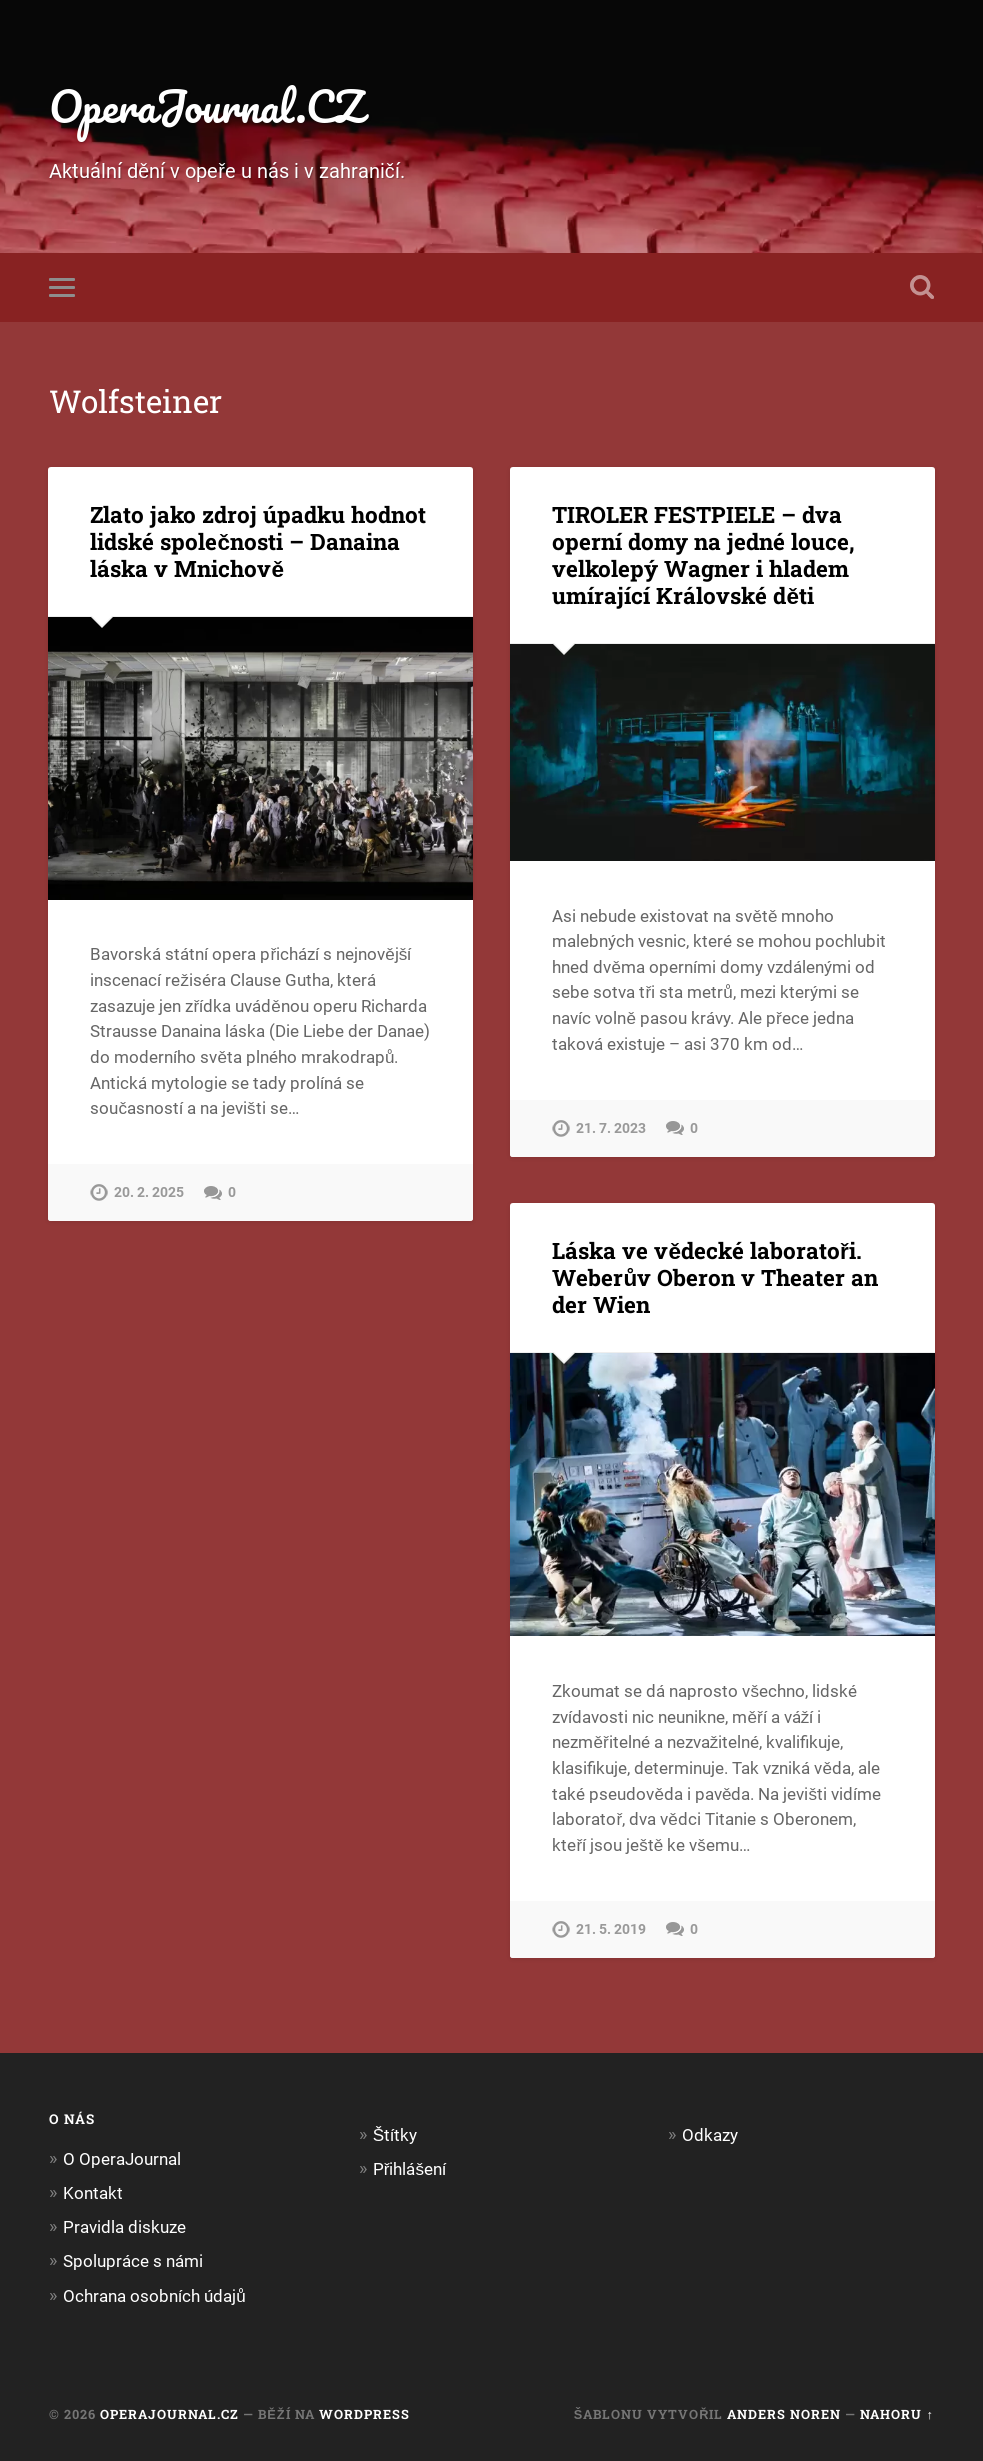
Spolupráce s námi (133, 2261)
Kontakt (93, 2193)
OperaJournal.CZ (206, 105)
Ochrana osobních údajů (154, 2296)
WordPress (364, 2414)
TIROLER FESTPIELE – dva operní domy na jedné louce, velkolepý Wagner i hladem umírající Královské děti (703, 554)
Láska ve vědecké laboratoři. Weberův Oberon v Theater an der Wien (715, 1277)
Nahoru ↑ (896, 2414)
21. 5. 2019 (611, 1929)
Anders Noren (784, 2414)
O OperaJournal (122, 2159)
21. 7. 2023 (611, 1128)
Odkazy (710, 2135)
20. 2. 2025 (149, 1192)
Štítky (395, 2135)
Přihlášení (409, 2169)
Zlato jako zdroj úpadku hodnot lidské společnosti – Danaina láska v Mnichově (258, 541)
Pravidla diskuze (124, 2227)
